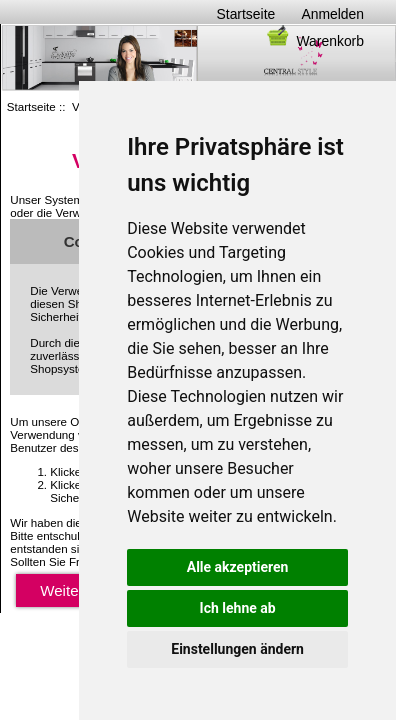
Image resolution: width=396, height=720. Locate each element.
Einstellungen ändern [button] (237, 649)
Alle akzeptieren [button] (238, 567)
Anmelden (332, 14)
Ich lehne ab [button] (238, 608)
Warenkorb (314, 41)
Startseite (246, 14)
